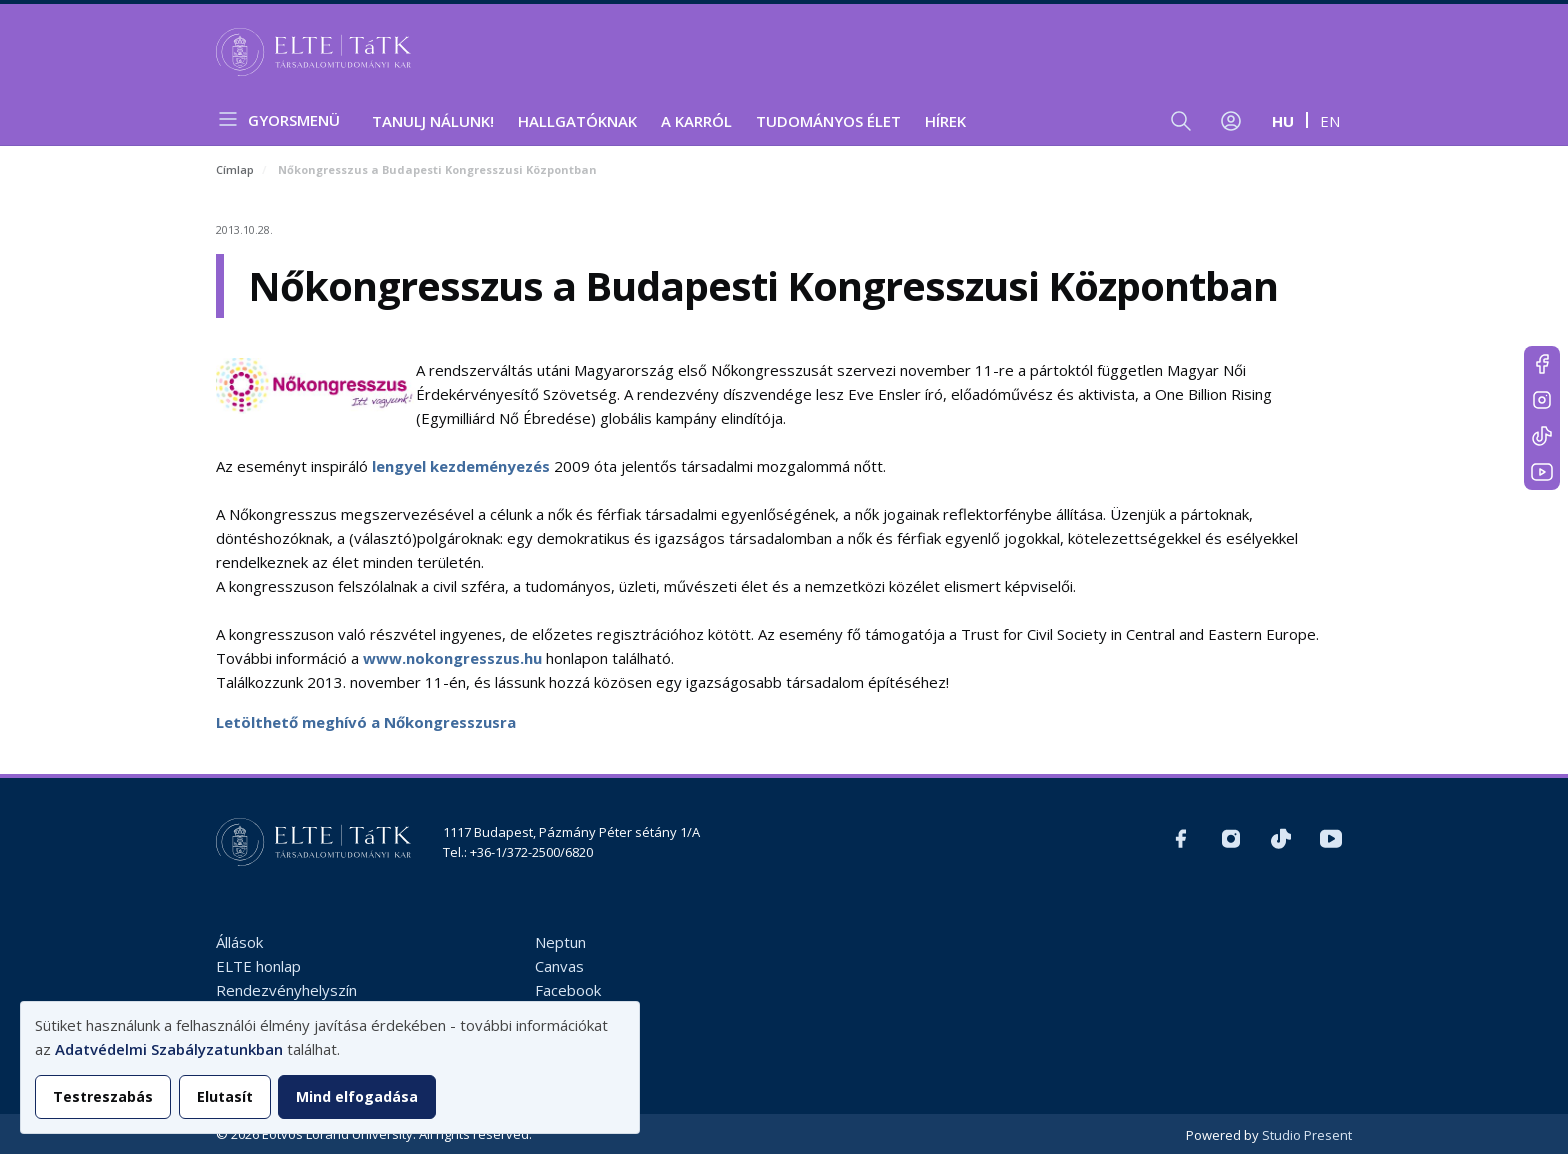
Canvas (559, 966)
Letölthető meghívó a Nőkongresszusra (366, 722)
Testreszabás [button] (103, 1096)
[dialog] (330, 1067)
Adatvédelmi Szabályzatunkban (169, 1049)
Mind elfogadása (357, 1096)
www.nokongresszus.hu (452, 658)
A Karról (696, 121)
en (1330, 121)
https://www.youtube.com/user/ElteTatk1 (1542, 472)
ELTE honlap (258, 966)
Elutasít (225, 1096)
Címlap (235, 169)
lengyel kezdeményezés (461, 466)
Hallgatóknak (577, 121)
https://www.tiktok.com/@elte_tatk (1542, 436)
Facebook (568, 990)
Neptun (560, 942)
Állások (239, 942)
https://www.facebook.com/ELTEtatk (1542, 364)
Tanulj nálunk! (433, 121)
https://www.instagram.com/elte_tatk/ (1542, 400)
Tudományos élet (828, 121)
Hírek (945, 121)
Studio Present (1307, 1135)
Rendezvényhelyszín (286, 990)
